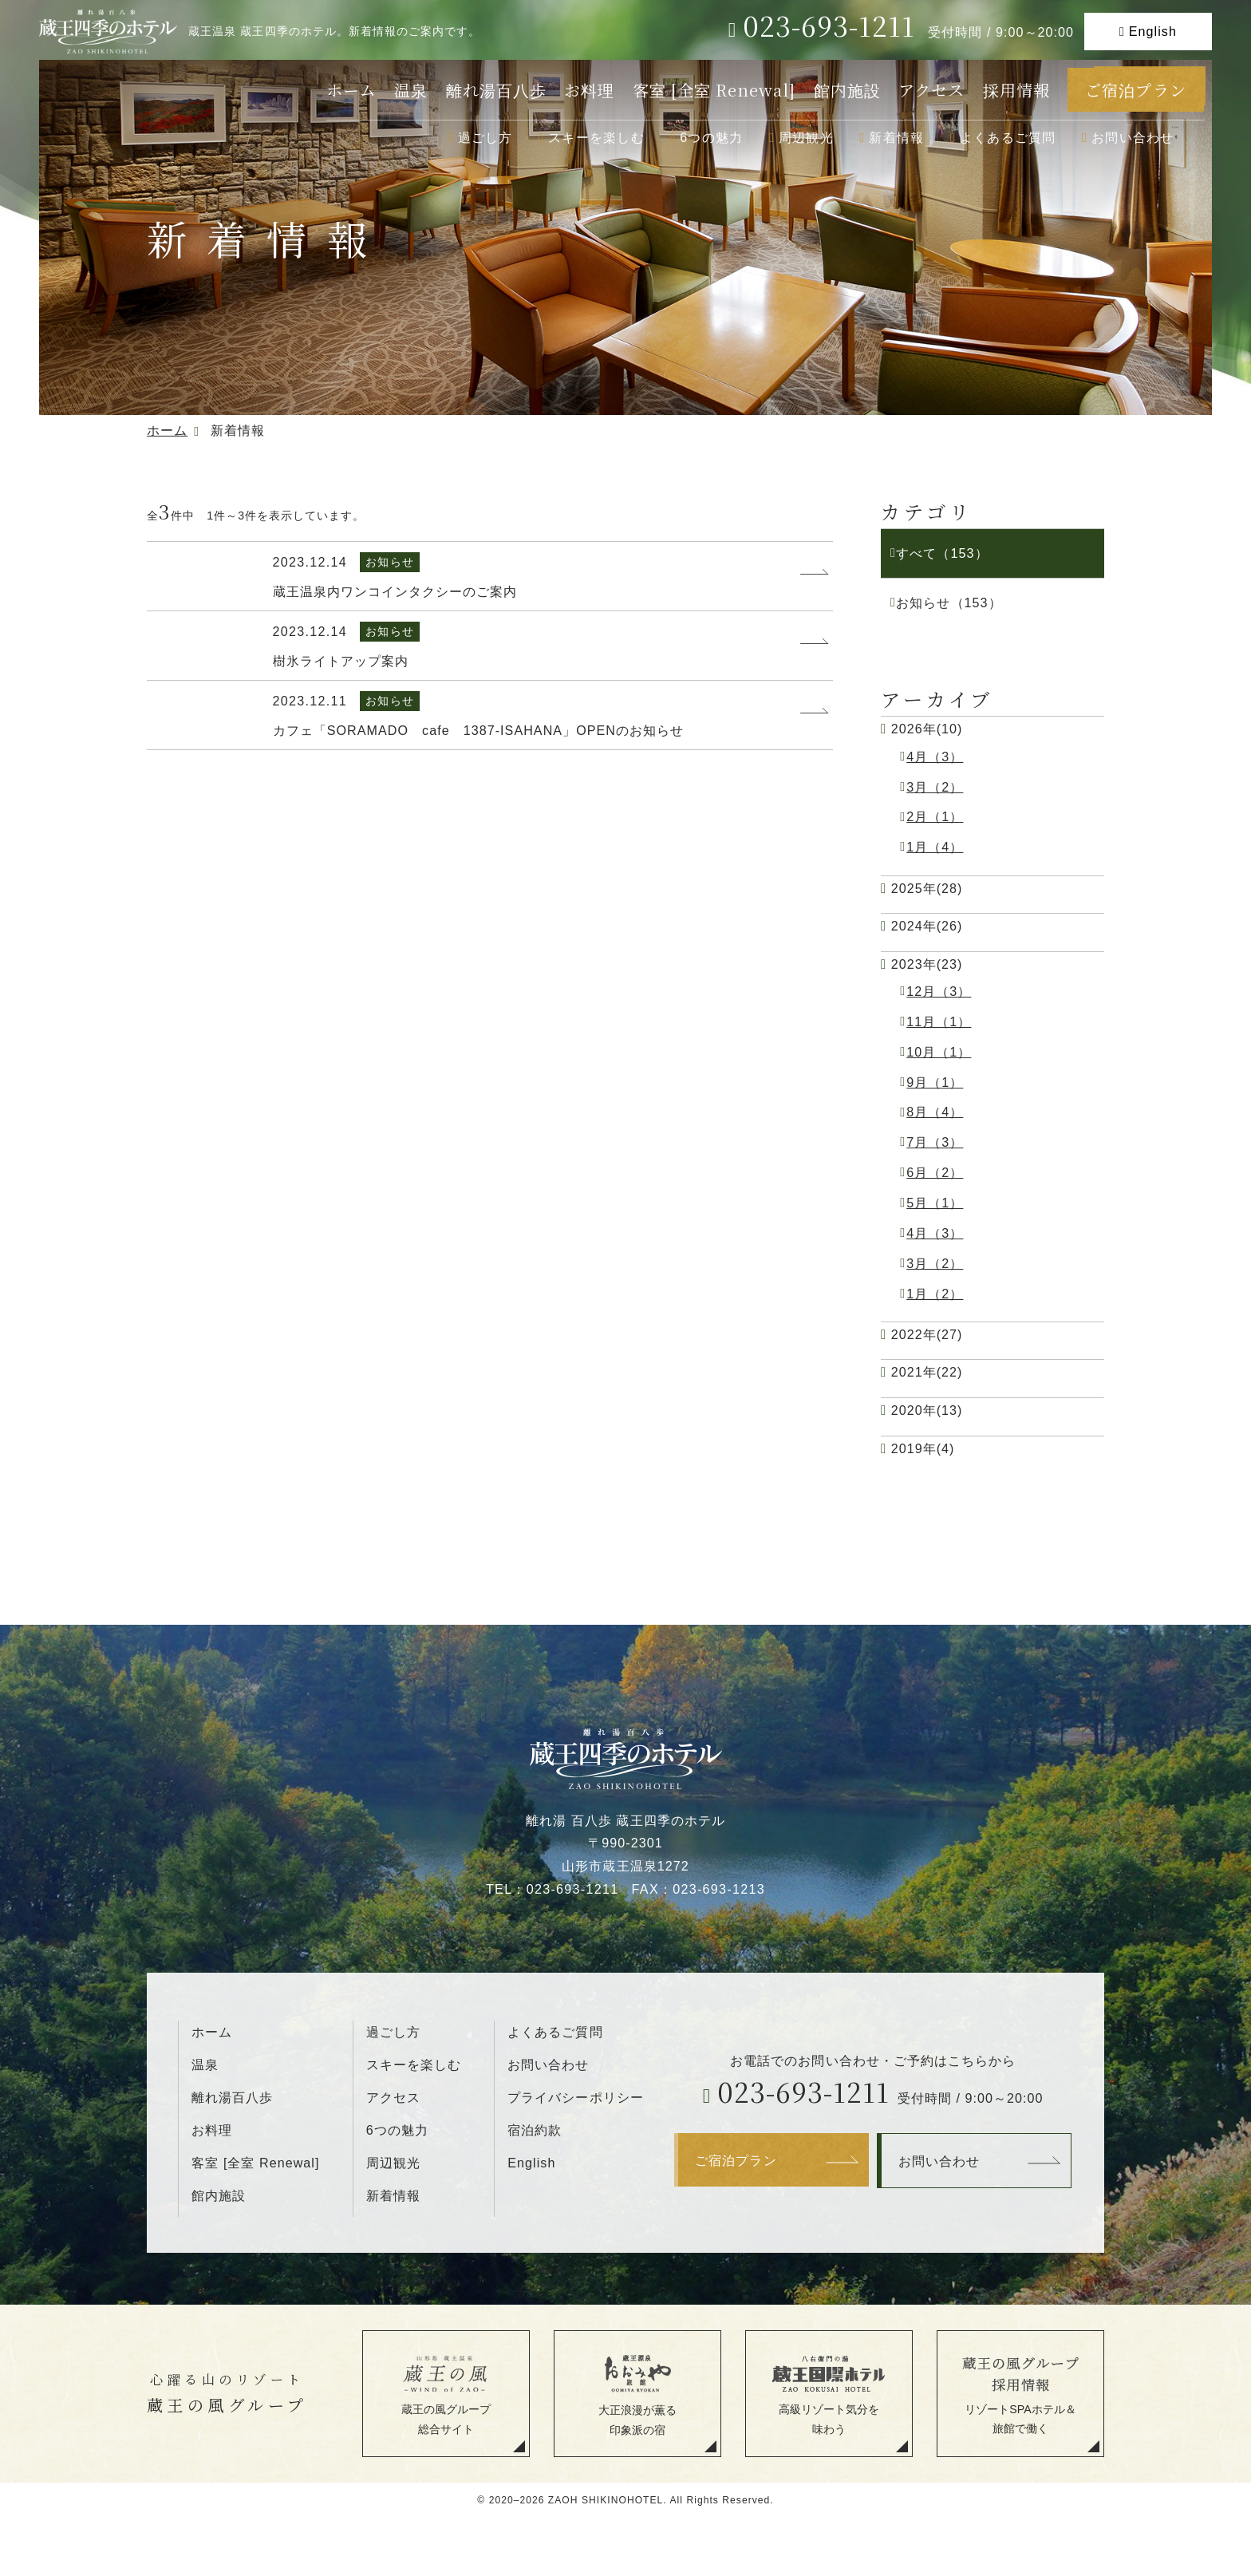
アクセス (931, 89)
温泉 (411, 89)
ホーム (351, 89)
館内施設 (847, 89)
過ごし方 (485, 137)
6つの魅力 (711, 137)
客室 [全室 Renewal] (714, 89)
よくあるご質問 (1008, 137)
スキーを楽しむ (596, 137)
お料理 (589, 89)
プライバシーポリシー (575, 2097)
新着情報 (896, 137)
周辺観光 (806, 137)
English (1153, 31)
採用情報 (1016, 89)
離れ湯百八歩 (496, 89)
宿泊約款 (534, 2130)
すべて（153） (942, 553)
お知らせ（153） (948, 602)
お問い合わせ (1132, 137)
